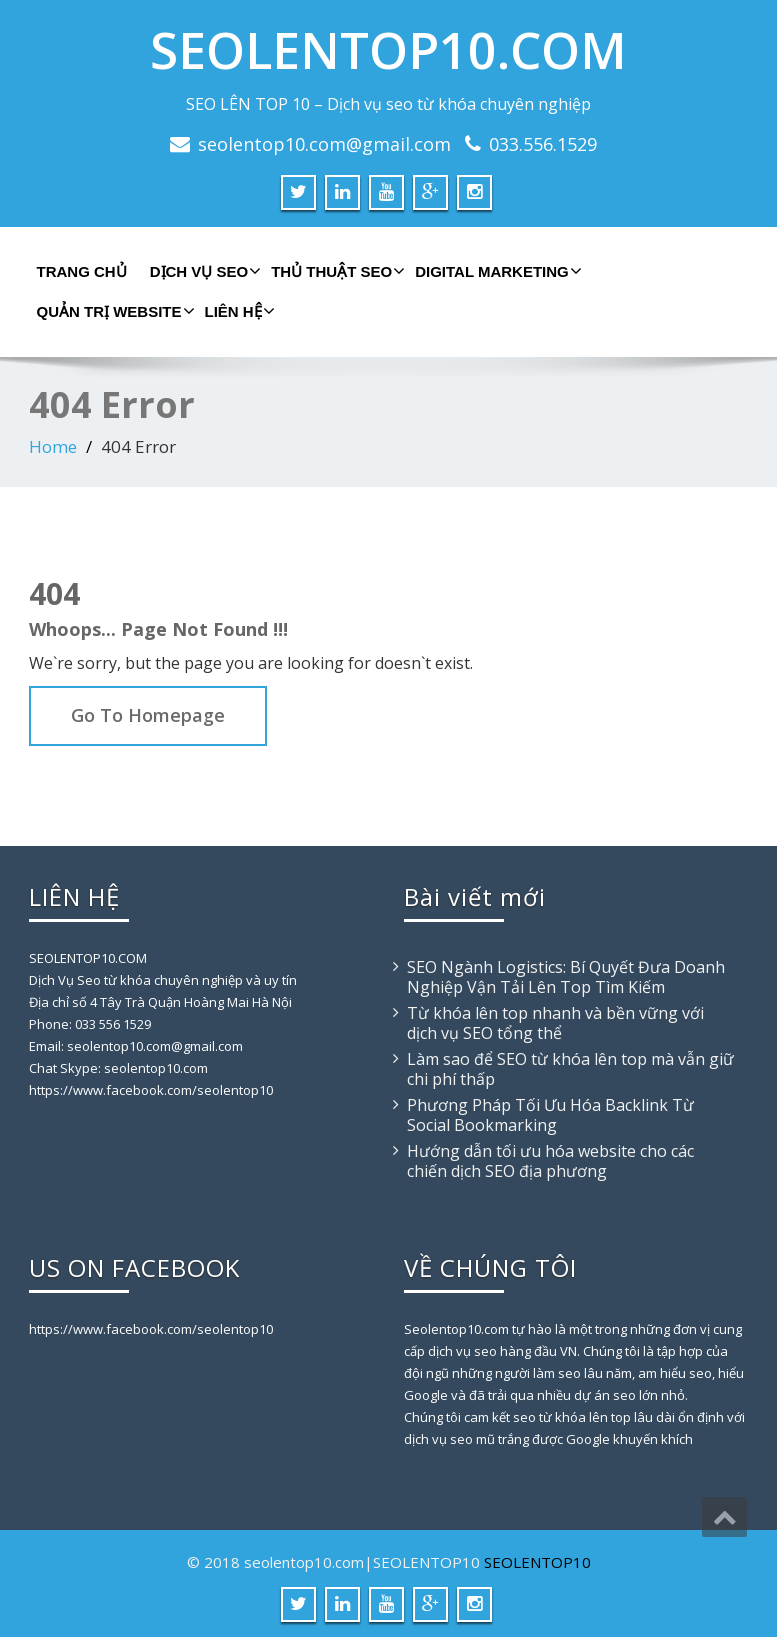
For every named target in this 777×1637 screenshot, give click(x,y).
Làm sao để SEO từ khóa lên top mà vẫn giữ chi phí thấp (570, 1069)
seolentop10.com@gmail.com (324, 144)
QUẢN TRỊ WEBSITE (113, 311)
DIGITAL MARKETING (496, 271)
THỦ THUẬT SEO (335, 271)
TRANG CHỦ (82, 271)
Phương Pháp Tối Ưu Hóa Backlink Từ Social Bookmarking (550, 1115)
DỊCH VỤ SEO (203, 271)
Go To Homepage (148, 715)
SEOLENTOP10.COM (388, 50)
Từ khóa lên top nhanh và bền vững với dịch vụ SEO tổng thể (555, 1023)
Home (53, 446)
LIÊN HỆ (237, 311)
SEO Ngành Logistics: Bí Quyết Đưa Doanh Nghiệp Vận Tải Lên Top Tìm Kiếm (566, 977)
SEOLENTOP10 (537, 1562)
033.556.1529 (543, 144)
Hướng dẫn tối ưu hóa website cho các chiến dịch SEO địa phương (550, 1161)
